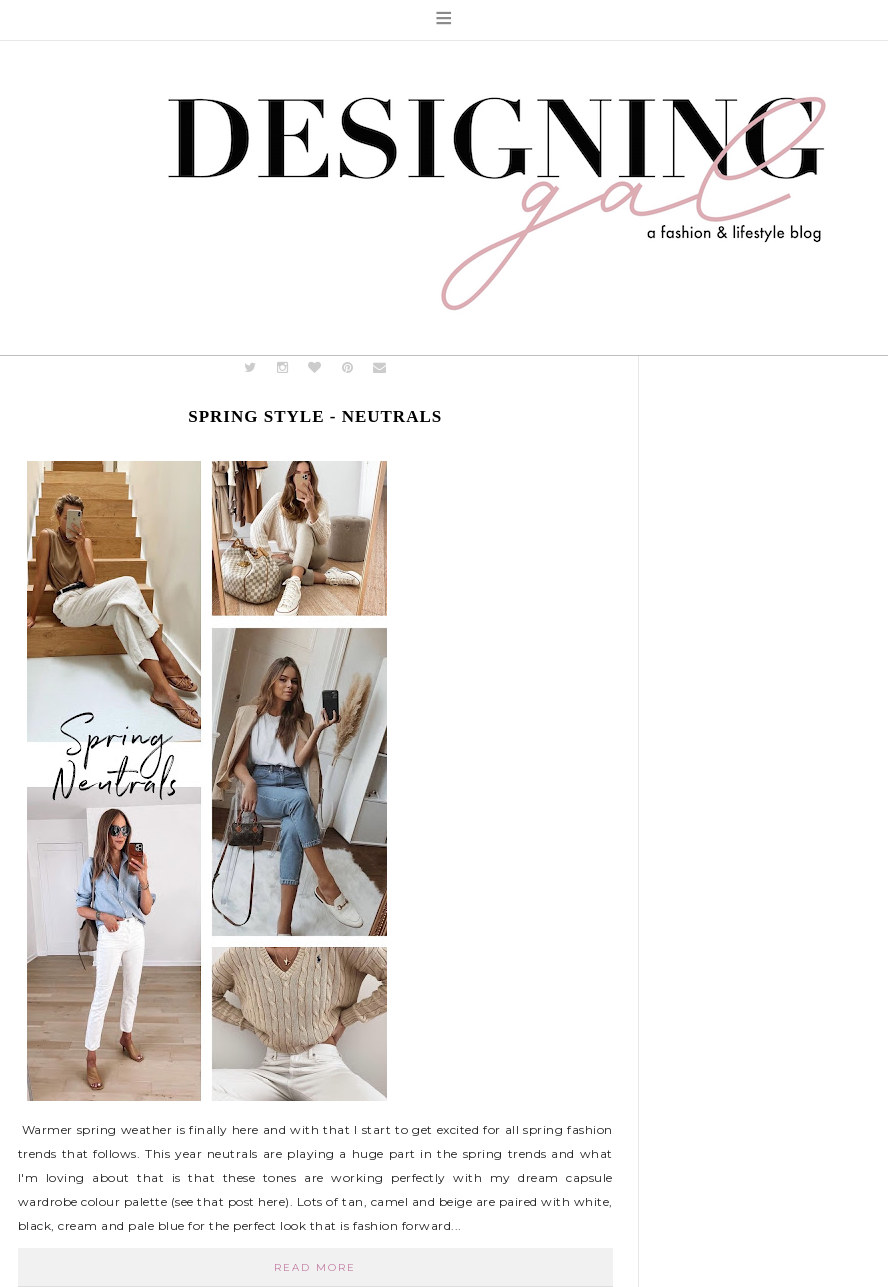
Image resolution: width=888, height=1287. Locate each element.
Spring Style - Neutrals (315, 416)
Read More (315, 1267)
